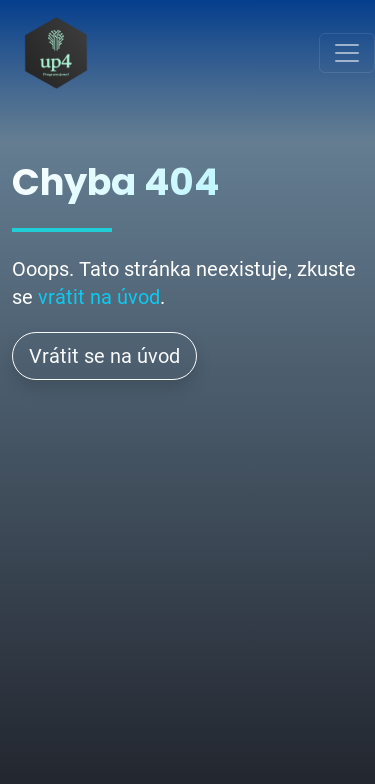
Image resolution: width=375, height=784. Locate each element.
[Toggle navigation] (347, 53)
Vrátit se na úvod (104, 356)
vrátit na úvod (99, 297)
